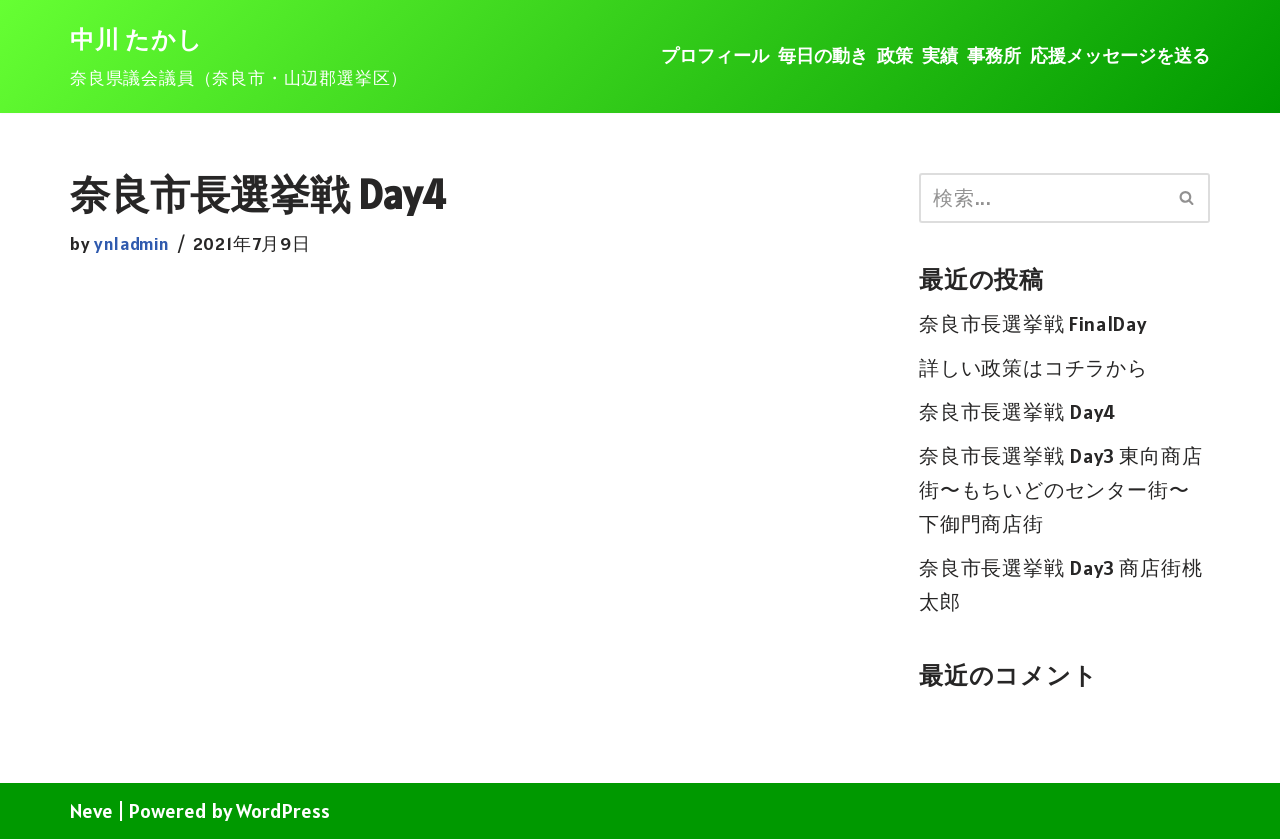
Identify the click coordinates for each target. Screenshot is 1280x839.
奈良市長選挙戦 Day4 (1017, 412)
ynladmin (131, 243)
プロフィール (715, 56)
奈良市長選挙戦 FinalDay (1033, 324)
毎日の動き (823, 56)
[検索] (1042, 198)
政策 (895, 56)
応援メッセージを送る (1120, 56)
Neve (91, 811)
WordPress (283, 811)
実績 (940, 56)
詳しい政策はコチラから (1033, 368)
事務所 (994, 56)
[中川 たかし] (239, 57)
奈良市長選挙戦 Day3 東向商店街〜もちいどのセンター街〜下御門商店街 (1061, 490)
